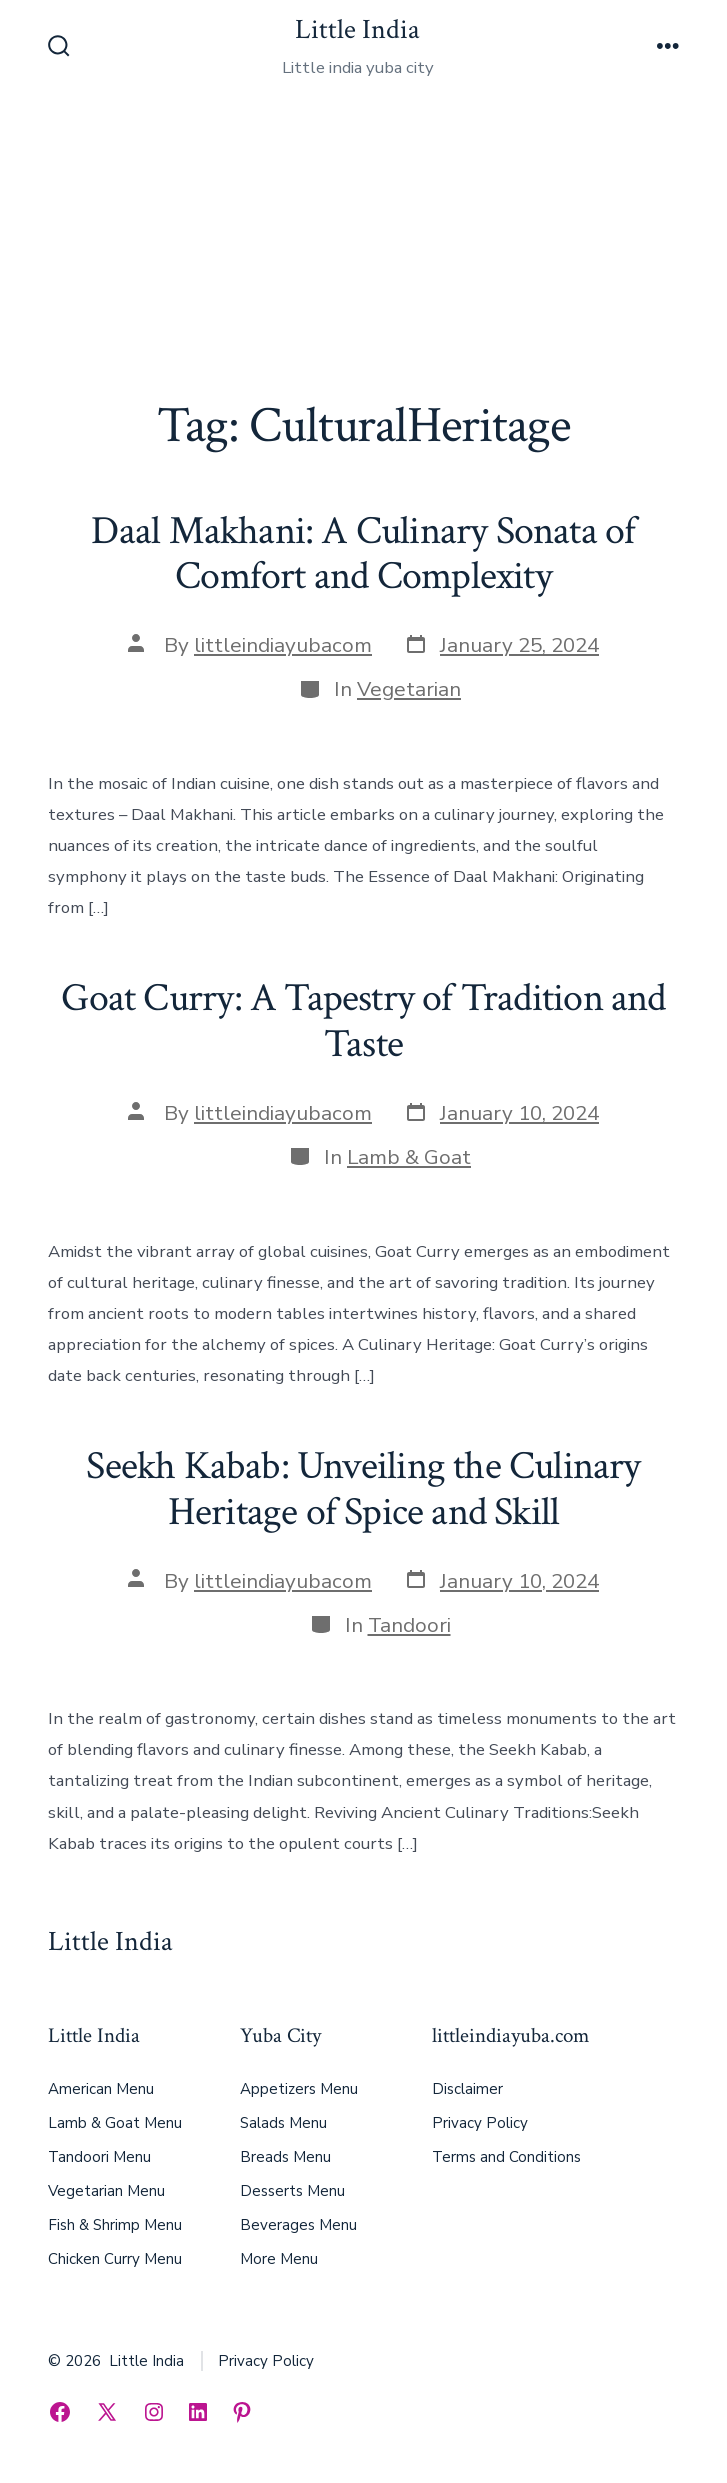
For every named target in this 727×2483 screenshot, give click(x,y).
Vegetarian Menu (106, 2191)
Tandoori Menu (99, 2157)
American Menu (101, 2089)
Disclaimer (467, 2089)
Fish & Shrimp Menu (115, 2225)
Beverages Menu (298, 2225)
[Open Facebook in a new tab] (60, 2412)
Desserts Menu (292, 2191)
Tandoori (409, 1625)
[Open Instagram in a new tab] (154, 2412)
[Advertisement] (363, 247)
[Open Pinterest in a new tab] (242, 2412)
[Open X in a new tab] (107, 2412)
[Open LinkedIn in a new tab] (198, 2412)
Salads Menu (283, 2123)
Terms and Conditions (506, 2157)
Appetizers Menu (299, 2089)
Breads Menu (285, 2157)
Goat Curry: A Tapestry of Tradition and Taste (363, 1021)
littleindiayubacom (283, 645)
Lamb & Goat (409, 1157)
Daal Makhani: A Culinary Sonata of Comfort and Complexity (363, 554)
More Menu (279, 2259)
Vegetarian (409, 689)
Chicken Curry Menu (115, 2259)
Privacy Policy (480, 2123)
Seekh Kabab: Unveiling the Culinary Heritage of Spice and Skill (363, 1489)
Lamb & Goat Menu (115, 2123)
